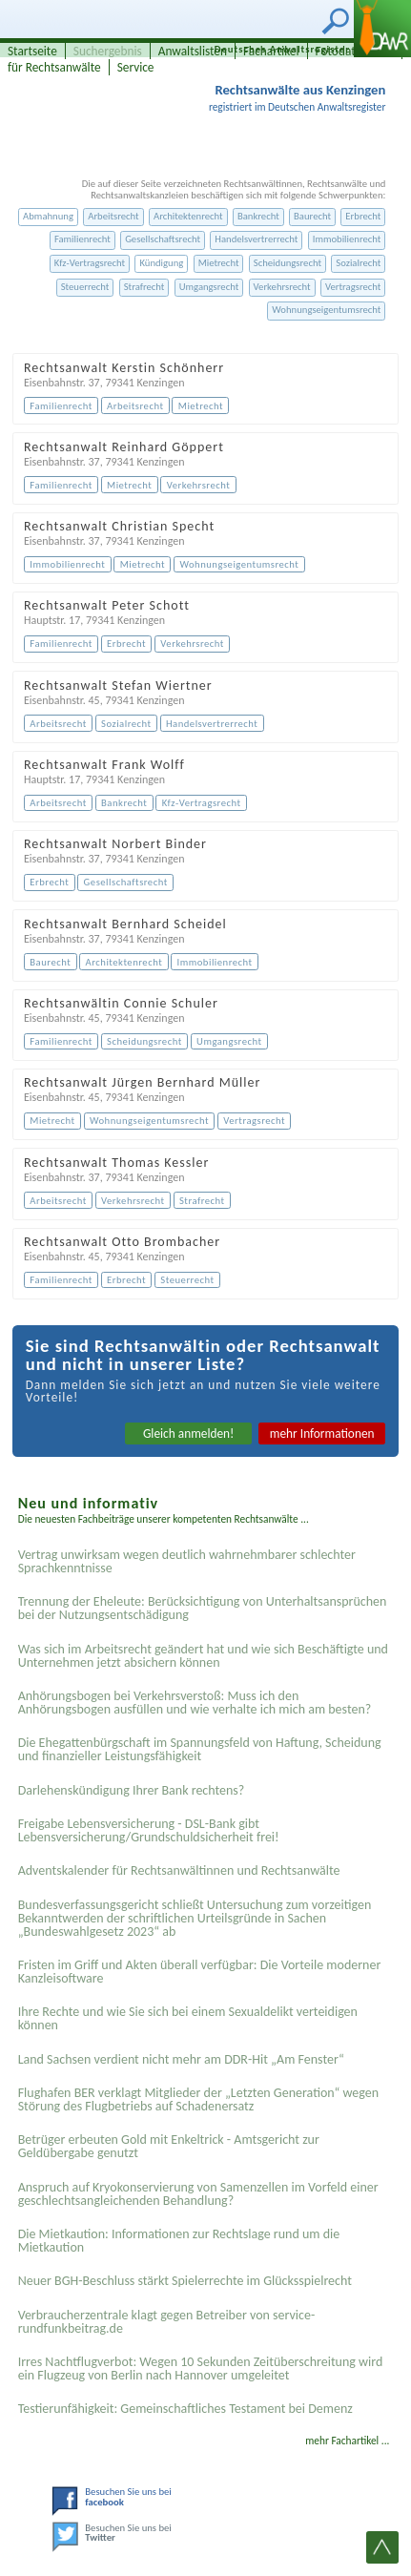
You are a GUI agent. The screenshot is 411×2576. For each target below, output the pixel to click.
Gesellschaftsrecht (162, 239)
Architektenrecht (188, 216)
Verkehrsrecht (282, 286)
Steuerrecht (85, 286)
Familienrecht (82, 239)
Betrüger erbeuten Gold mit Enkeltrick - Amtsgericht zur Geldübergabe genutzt (168, 2146)
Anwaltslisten (192, 51)
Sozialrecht (358, 263)
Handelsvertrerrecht (256, 239)
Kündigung (161, 263)
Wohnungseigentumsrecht (326, 309)
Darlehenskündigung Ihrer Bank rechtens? (131, 1790)
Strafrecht (144, 286)
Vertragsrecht (352, 286)
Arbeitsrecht (113, 216)
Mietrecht (218, 263)
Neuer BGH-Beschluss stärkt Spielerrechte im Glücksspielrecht (185, 2281)
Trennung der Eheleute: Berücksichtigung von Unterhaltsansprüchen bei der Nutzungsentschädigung (202, 1608)
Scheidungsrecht (287, 263)
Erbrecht (362, 216)
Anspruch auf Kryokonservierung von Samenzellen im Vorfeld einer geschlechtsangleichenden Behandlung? (198, 2194)
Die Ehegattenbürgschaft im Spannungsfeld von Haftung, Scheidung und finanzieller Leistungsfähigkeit (199, 1749)
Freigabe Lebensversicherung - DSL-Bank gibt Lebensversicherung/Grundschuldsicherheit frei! (148, 1830)
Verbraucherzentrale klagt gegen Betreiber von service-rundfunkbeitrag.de (167, 2322)
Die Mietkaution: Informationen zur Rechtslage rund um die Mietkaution (179, 2240)
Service (135, 67)
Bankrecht (258, 216)
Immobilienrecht (347, 239)
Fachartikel (271, 51)
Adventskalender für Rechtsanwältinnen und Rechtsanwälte (179, 1870)
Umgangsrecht (209, 286)
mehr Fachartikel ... (347, 2440)
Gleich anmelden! (189, 1433)
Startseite (32, 51)
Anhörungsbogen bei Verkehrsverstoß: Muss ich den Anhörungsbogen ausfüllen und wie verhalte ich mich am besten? (195, 1702)
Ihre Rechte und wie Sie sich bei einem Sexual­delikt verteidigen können (188, 2018)
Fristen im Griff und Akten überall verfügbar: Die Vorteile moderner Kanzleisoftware (199, 1971)
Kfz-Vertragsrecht (89, 263)
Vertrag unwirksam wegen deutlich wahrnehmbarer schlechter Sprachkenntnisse (187, 1561)
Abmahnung (48, 216)
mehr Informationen (322, 1433)
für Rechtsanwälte (54, 67)
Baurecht (312, 216)
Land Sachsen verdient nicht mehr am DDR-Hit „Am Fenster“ (181, 2059)
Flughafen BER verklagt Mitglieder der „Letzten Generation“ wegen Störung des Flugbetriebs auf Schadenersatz (198, 2099)
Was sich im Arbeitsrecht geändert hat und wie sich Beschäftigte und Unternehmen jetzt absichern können (203, 1656)
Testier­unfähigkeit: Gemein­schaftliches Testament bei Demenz (185, 2408)
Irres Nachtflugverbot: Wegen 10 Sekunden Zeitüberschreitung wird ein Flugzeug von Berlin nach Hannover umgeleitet (200, 2368)
